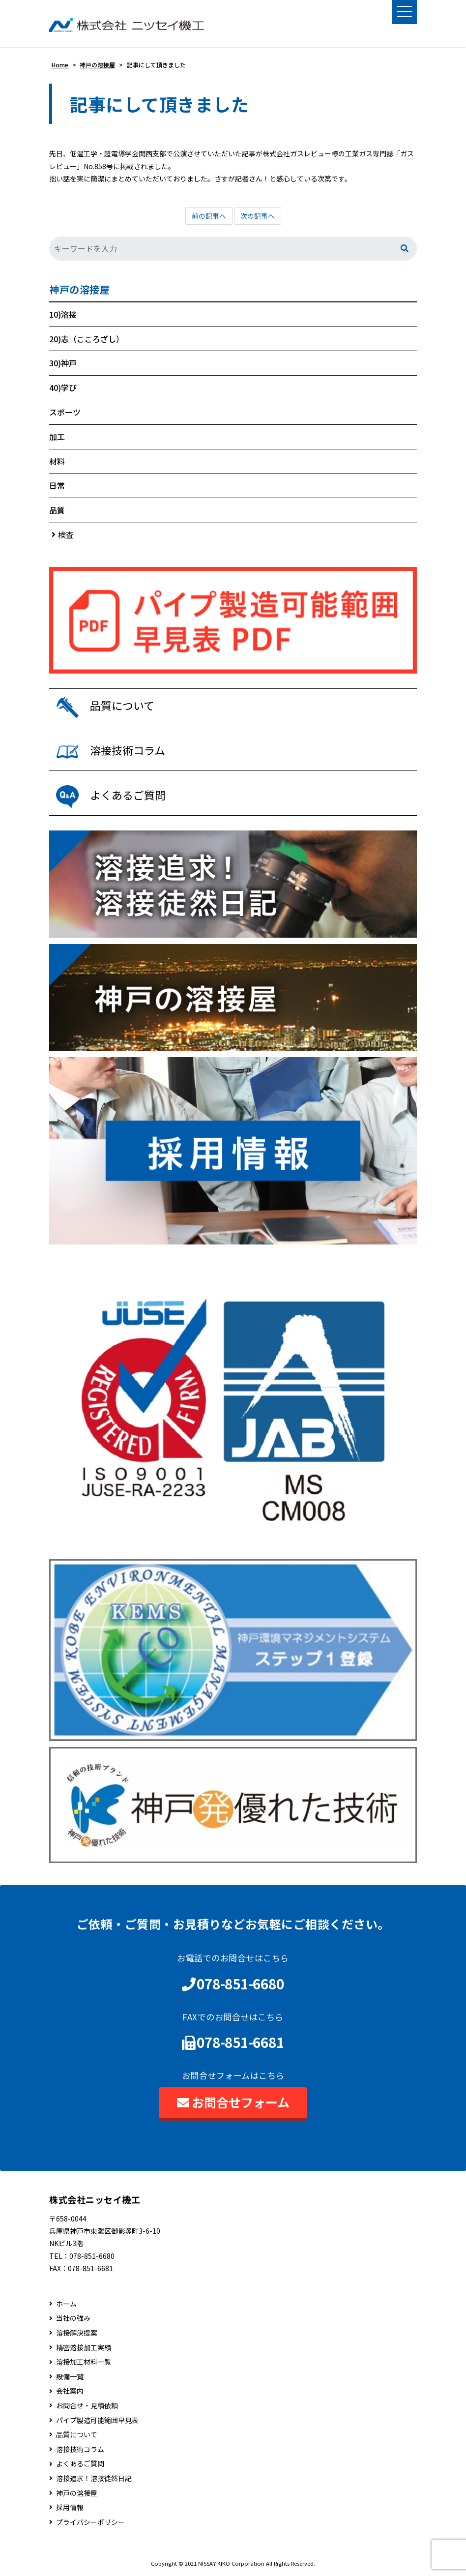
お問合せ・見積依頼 (87, 2405)
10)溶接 (63, 314)
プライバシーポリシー (90, 2522)
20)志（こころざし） (86, 339)
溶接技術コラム (80, 2449)
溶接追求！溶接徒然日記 (94, 2478)
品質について (76, 2434)
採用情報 (70, 2507)
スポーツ (65, 412)
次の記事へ (257, 216)
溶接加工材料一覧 (83, 2362)
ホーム (66, 2304)
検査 (66, 534)
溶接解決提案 (76, 2333)
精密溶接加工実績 (83, 2347)
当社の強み (73, 2318)
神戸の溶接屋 (79, 289)
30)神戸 (63, 363)
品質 (57, 510)
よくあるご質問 (80, 2464)
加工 (57, 437)
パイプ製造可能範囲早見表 (97, 2420)
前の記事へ (209, 216)
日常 (57, 486)
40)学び (63, 387)
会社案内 (70, 2391)
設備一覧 (70, 2376)
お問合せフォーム (233, 2102)
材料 (57, 461)
